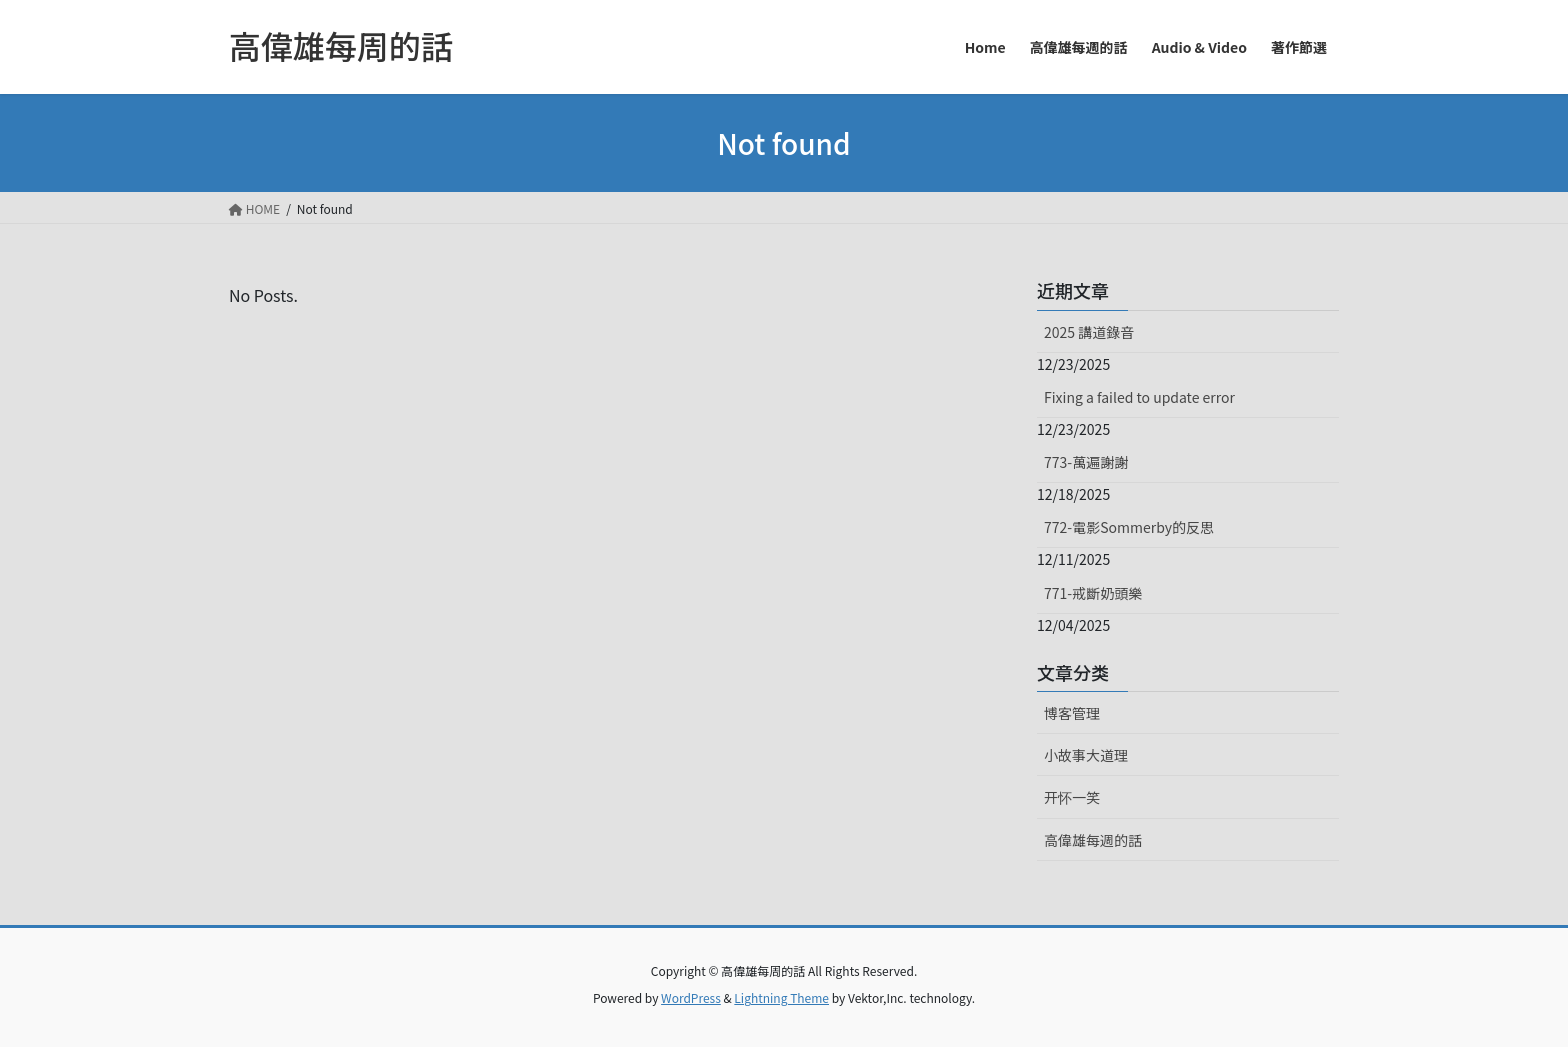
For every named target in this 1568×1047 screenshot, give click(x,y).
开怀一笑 (1072, 797)
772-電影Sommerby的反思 (1129, 527)
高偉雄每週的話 (1093, 840)
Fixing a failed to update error (1139, 397)
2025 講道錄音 (1089, 332)
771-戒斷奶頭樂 (1093, 593)
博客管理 (1072, 713)
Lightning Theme (781, 997)
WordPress (691, 997)
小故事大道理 (1086, 755)
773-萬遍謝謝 (1086, 462)
